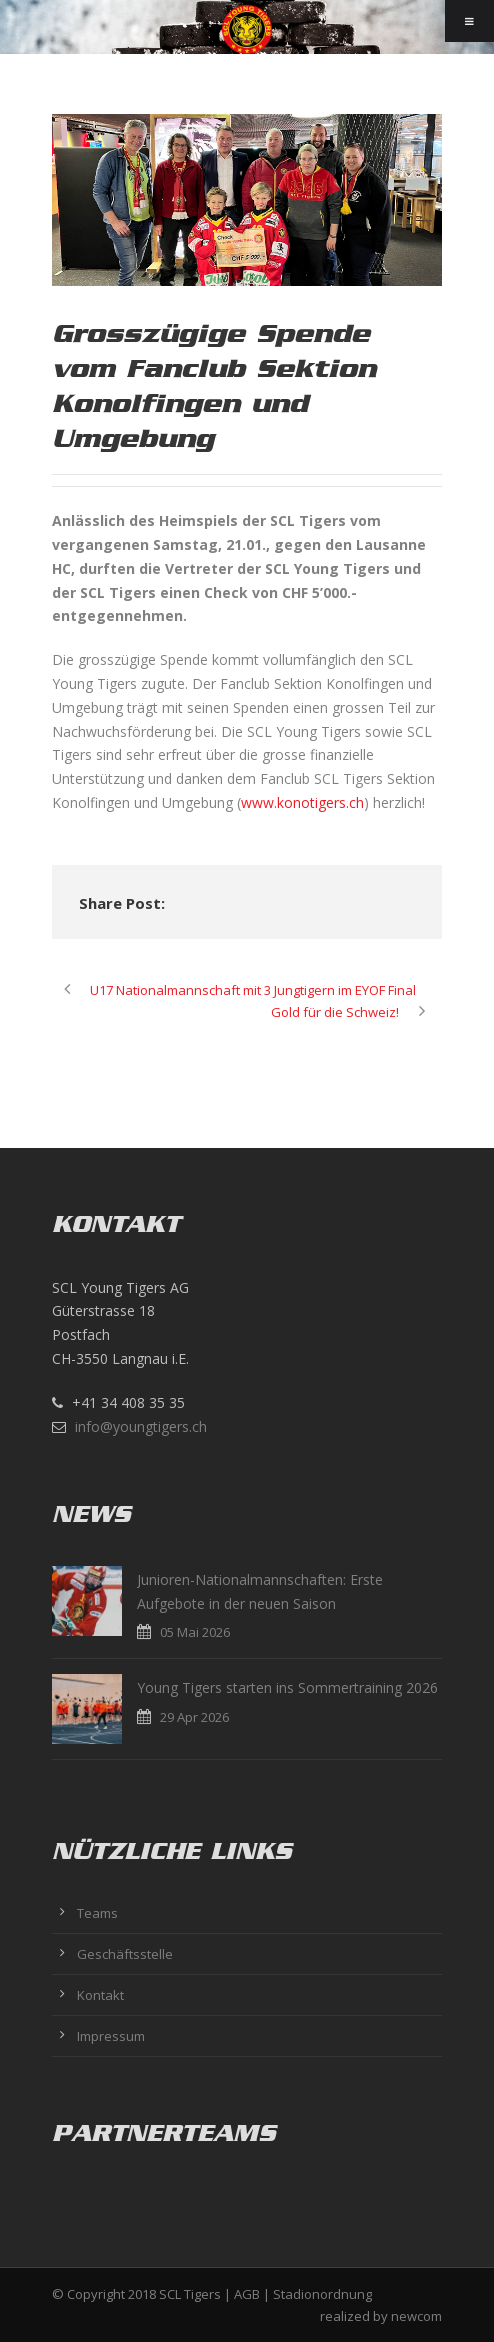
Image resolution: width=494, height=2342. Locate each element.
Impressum (111, 2036)
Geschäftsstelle (125, 1954)
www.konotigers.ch (302, 802)
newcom (416, 2316)
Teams (97, 1913)
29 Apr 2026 (194, 1717)
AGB (247, 2294)
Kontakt (100, 1995)
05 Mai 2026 (195, 1632)
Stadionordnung (322, 2294)
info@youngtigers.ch (141, 1426)
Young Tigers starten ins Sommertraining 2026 (287, 1687)
